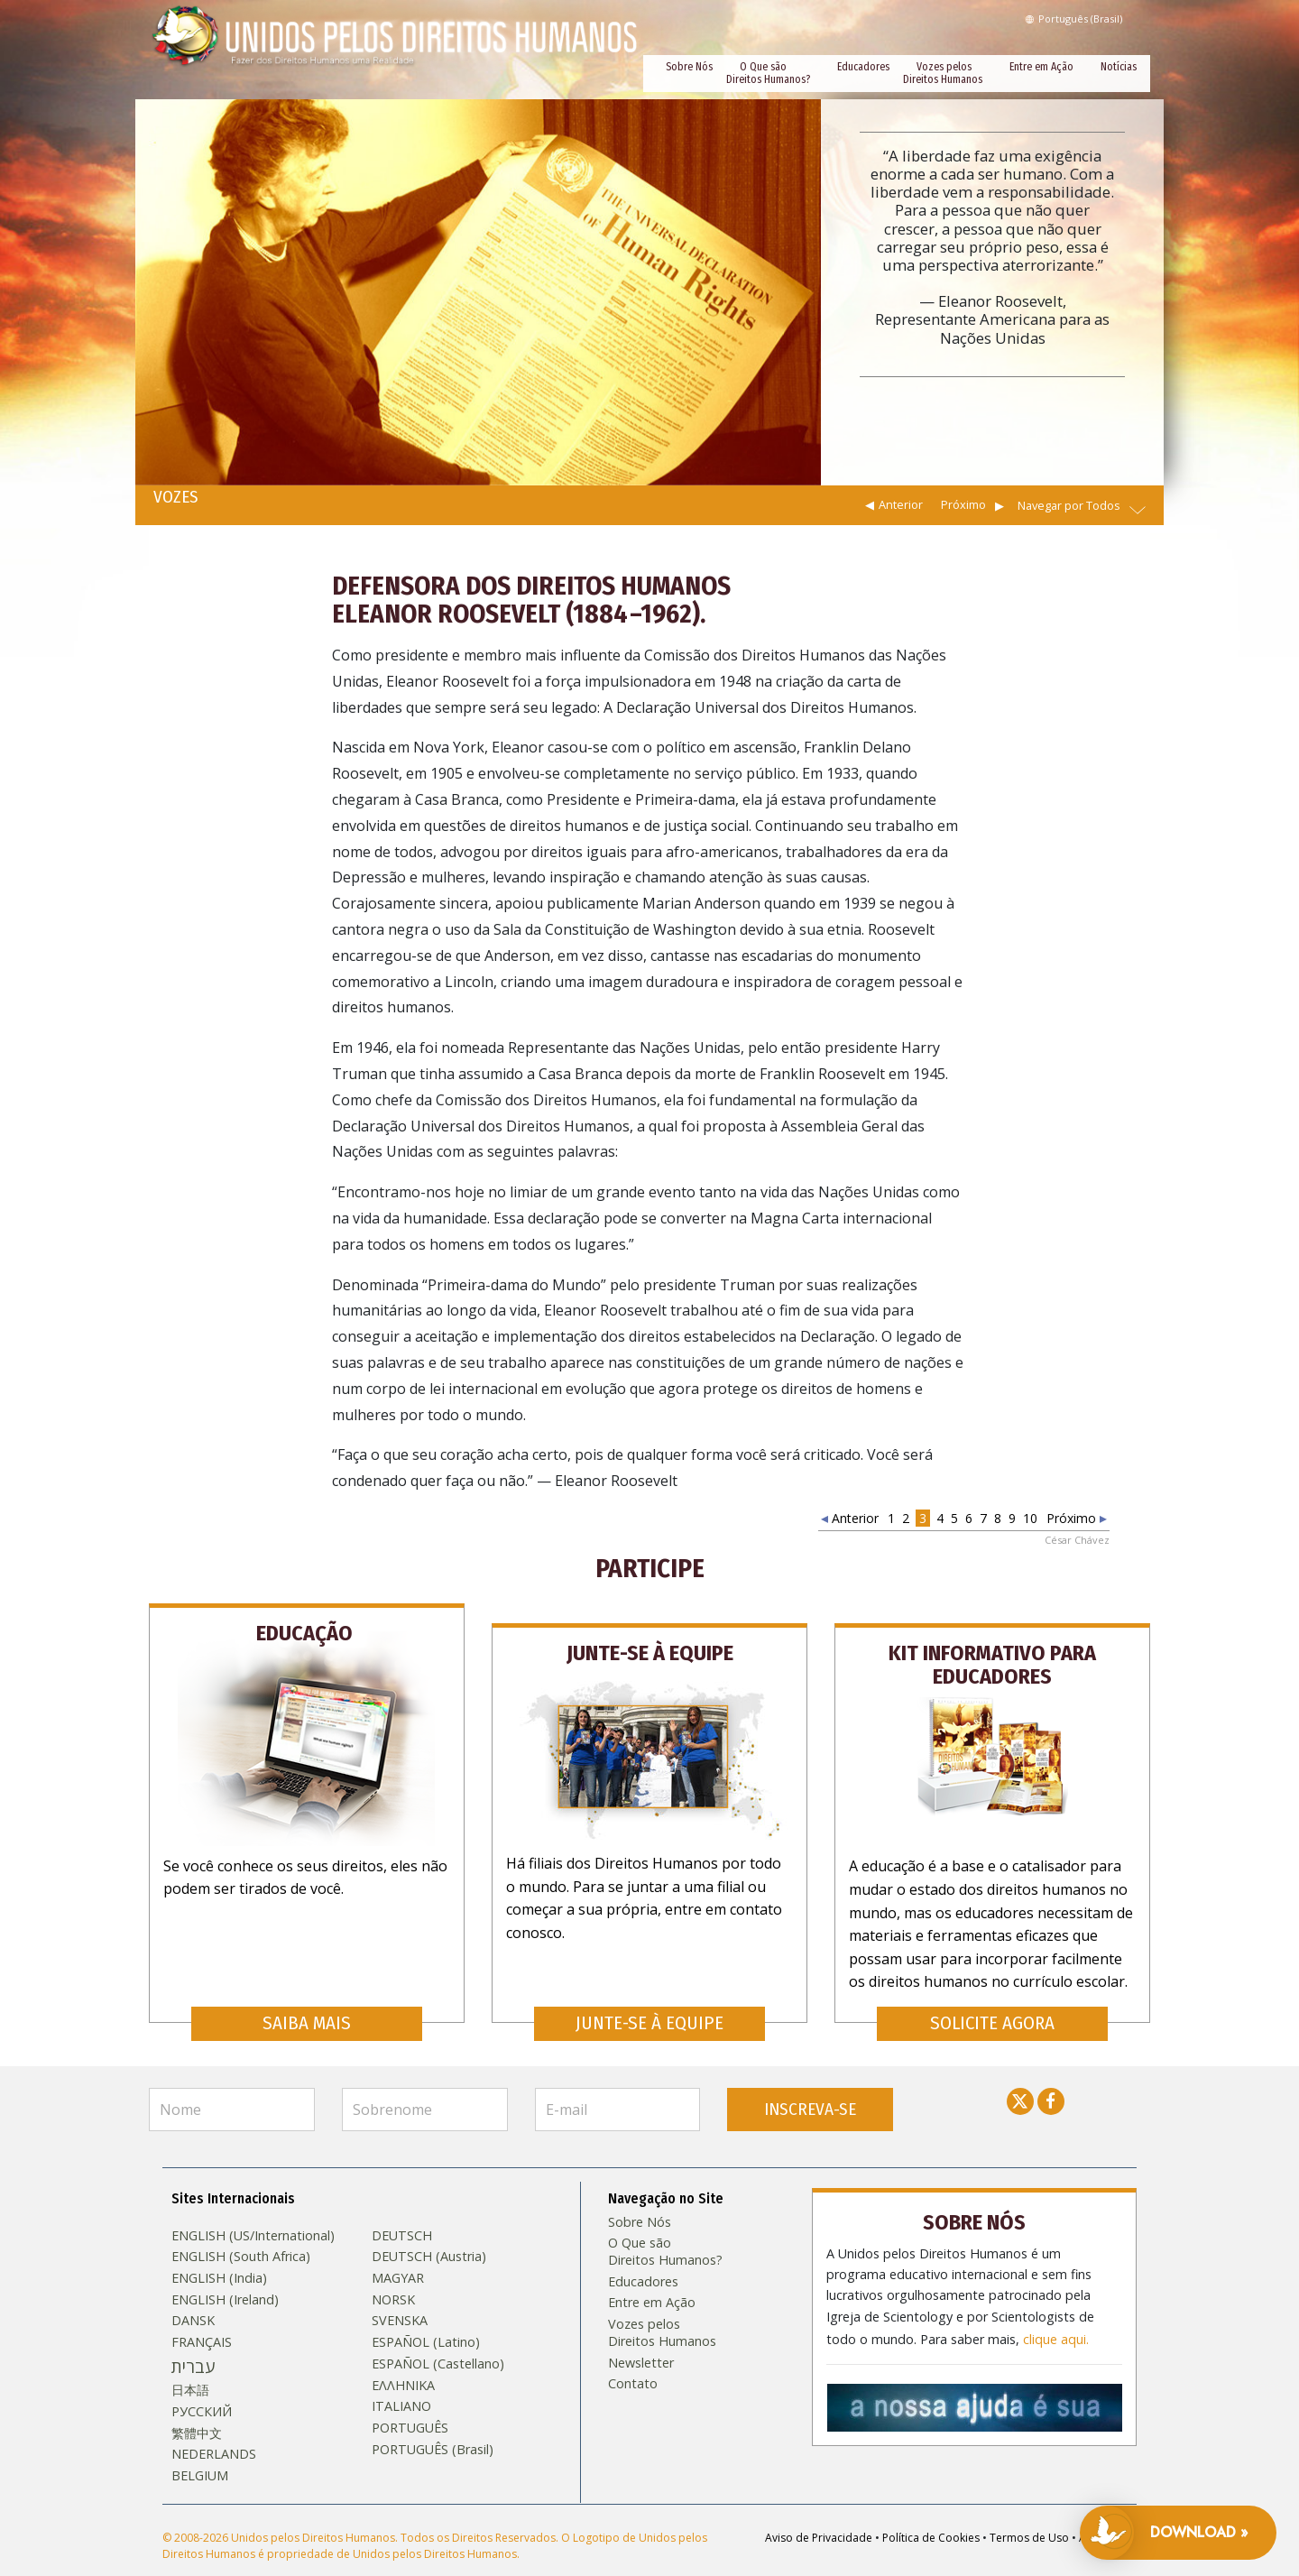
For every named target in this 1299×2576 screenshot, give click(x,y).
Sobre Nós (689, 66)
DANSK (193, 2295)
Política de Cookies (931, 2511)
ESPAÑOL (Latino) (426, 2317)
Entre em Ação (1041, 66)
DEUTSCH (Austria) (429, 2231)
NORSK (393, 2274)
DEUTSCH (402, 2210)
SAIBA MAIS (307, 1997)
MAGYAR (398, 2253)
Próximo (963, 504)
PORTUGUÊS (410, 2403)
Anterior (901, 504)
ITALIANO (401, 2381)
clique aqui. (1056, 2307)
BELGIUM (199, 2450)
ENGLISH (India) (219, 2253)
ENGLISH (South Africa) (240, 2231)
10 (1030, 1518)
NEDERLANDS (213, 2429)
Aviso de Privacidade (818, 2511)
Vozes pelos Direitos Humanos (942, 73)
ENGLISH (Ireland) (225, 2274)
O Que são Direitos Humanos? (768, 73)
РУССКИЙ (201, 2385)
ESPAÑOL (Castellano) (438, 2338)
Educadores (863, 66)
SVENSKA (400, 2295)
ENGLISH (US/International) (253, 2210)
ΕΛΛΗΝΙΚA (403, 2359)
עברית (193, 2340)
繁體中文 (196, 2407)
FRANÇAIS (201, 2317)
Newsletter (641, 2337)
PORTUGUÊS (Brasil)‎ (432, 2423)
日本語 (190, 2365)
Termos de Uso (1029, 2511)
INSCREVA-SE (810, 2083)
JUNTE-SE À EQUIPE (649, 1997)
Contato (633, 2358)
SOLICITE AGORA (992, 1997)
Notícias (1119, 66)
